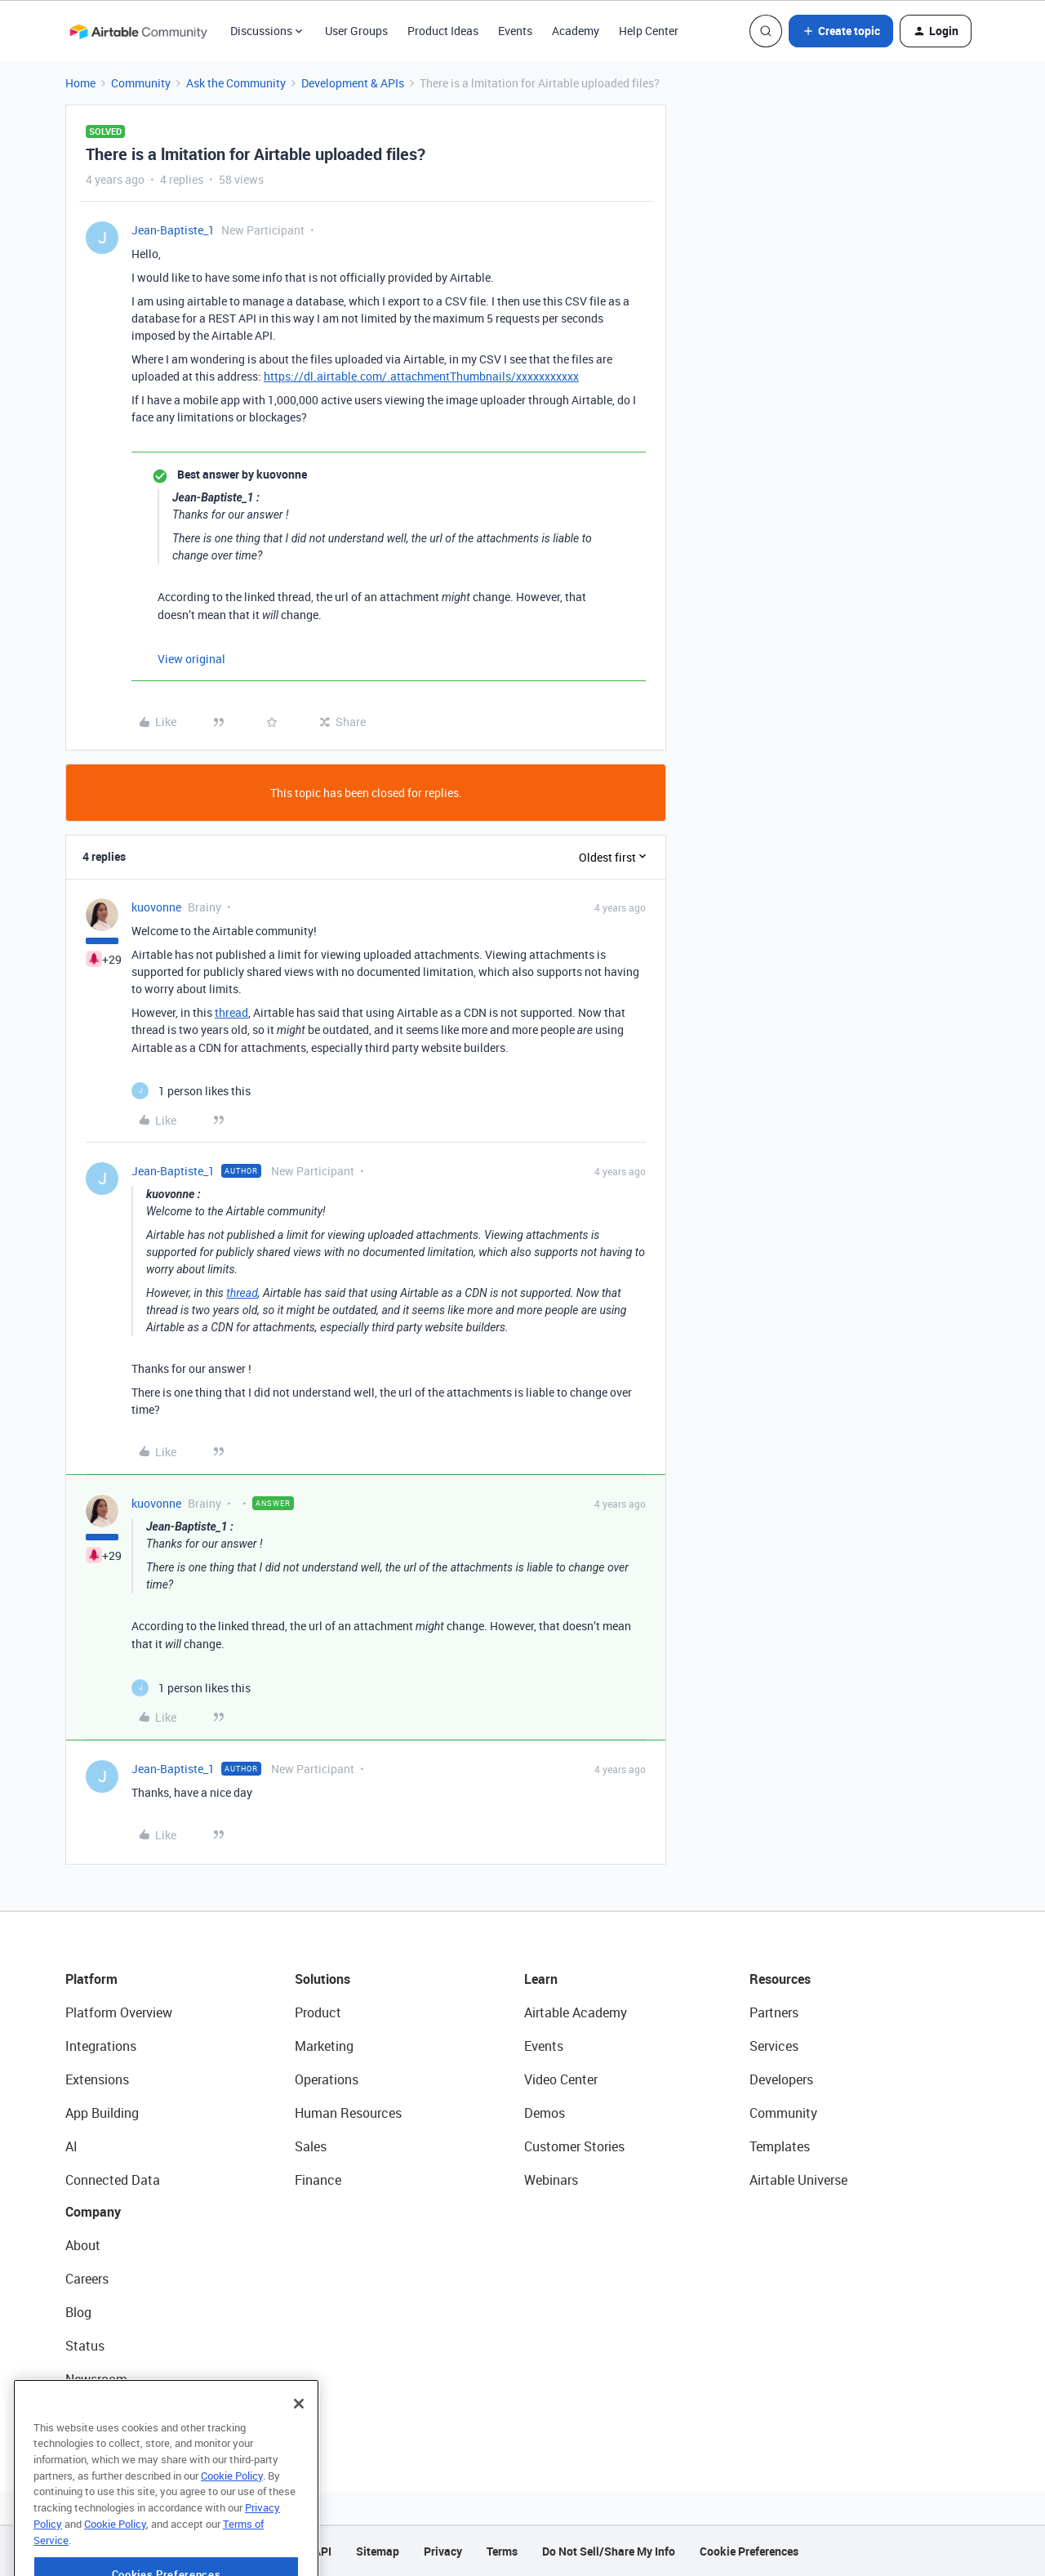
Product (318, 2012)
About (82, 2245)
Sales (311, 2146)
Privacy (443, 2551)
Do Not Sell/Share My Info (608, 2551)
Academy (575, 30)
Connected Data (112, 2180)
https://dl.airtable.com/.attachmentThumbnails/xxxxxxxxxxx (421, 376)
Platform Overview (118, 2012)
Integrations (100, 2046)
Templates (779, 2146)
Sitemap (377, 2551)
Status (84, 2346)
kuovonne (156, 907)
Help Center (648, 30)
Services (773, 2046)
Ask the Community (236, 83)
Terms (502, 2551)
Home (80, 83)
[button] (841, 31)
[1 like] (191, 1090)
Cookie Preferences (749, 2551)
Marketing (324, 2046)
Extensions (97, 2079)
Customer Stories (574, 2146)
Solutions (322, 1979)
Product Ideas (442, 30)
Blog (78, 2312)
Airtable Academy (575, 2012)
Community (141, 83)
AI (71, 2146)
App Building (102, 2113)
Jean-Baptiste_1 (173, 230)
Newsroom (96, 2379)
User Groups (356, 30)
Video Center (561, 2079)
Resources (780, 1979)
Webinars (551, 2180)
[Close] (299, 2440)
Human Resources (348, 2113)
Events (515, 30)
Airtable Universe (798, 2180)
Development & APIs (352, 83)
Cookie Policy (232, 2512)
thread (231, 1012)
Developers (781, 2079)
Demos (544, 2113)
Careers (87, 2279)
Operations (326, 2079)
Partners (773, 2012)
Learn (541, 1979)
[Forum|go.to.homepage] (138, 31)
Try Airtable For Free (122, 2413)
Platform (91, 1979)
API (322, 2551)
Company (93, 2212)
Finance (318, 2180)
